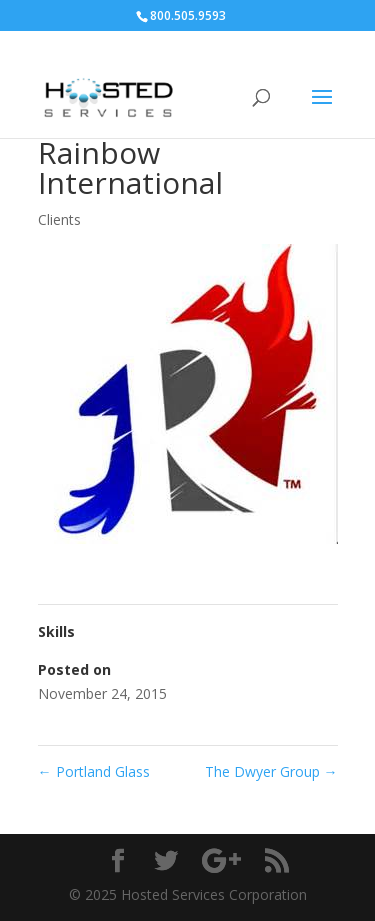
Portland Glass (94, 771)
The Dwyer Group (271, 771)
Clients (59, 219)
